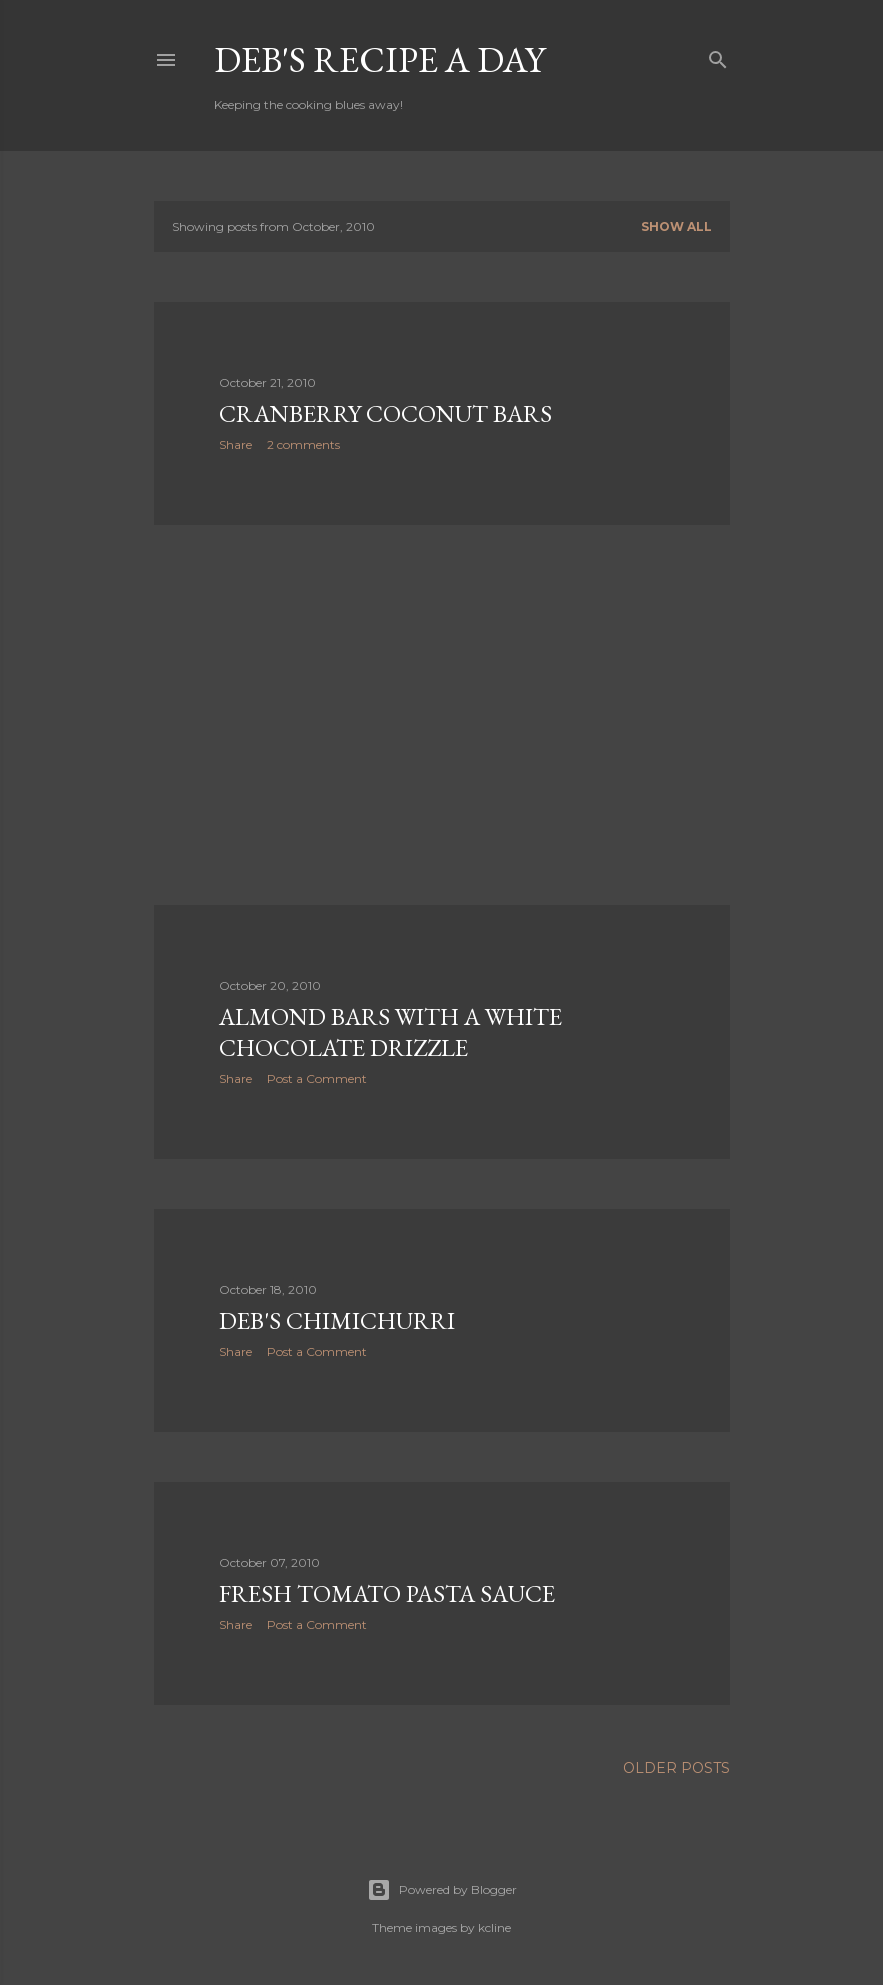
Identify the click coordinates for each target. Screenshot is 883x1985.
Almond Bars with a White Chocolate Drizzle (390, 1032)
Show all (676, 226)
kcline (494, 1927)
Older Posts (676, 1768)
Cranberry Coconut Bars (385, 413)
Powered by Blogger (442, 1890)
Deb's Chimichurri (337, 1320)
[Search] (718, 55)
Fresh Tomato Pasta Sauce (387, 1593)
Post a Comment (317, 1078)
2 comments (303, 444)
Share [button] (235, 444)
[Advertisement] (442, 715)
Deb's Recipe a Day (379, 59)
